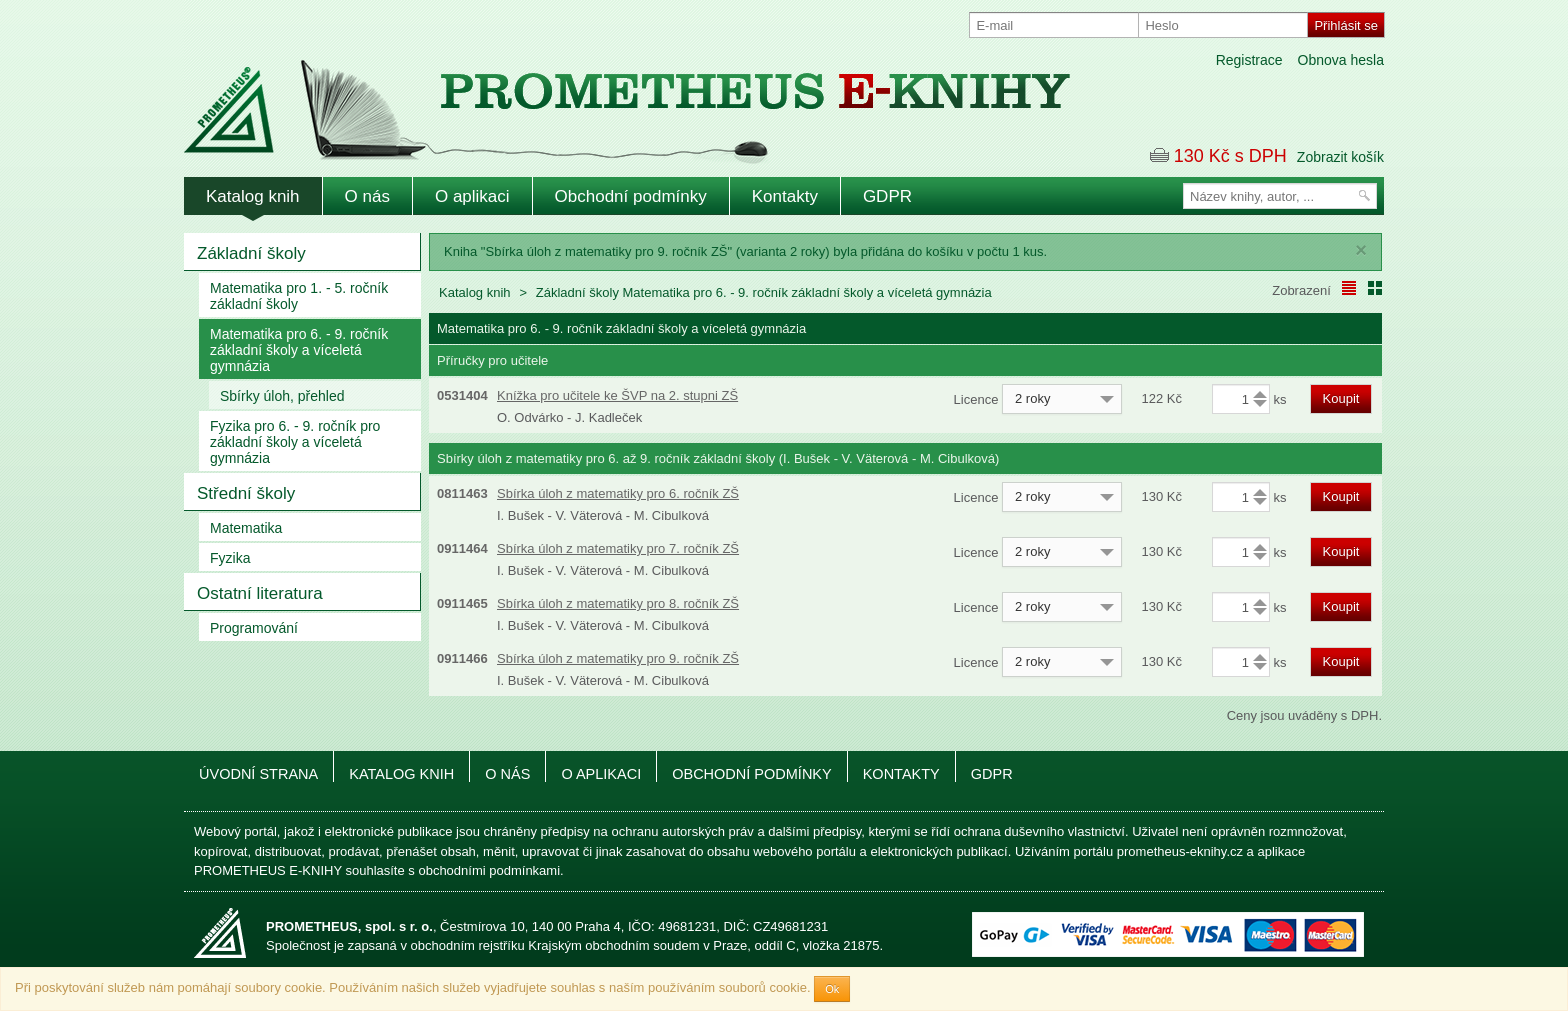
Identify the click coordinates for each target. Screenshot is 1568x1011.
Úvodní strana (258, 774)
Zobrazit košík (1340, 157)
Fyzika (230, 558)
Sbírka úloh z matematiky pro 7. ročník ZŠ (618, 548)
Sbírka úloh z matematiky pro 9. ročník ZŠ (618, 658)
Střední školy (246, 493)
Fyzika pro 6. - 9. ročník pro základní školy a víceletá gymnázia (295, 442)
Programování (254, 628)
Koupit (1341, 398)
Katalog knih (253, 196)
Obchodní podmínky (631, 196)
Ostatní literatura (260, 593)
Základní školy (251, 253)
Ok (832, 989)
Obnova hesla (1341, 60)
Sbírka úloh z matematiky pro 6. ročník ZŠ (618, 493)
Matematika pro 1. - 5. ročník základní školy (299, 296)
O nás (367, 196)
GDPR (887, 196)
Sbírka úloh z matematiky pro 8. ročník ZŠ (618, 603)
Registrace (1249, 60)
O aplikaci (472, 196)
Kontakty (785, 196)
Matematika (246, 528)
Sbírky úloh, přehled (282, 396)
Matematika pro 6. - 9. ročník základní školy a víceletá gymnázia (299, 350)
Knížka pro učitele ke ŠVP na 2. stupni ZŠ (617, 395)
